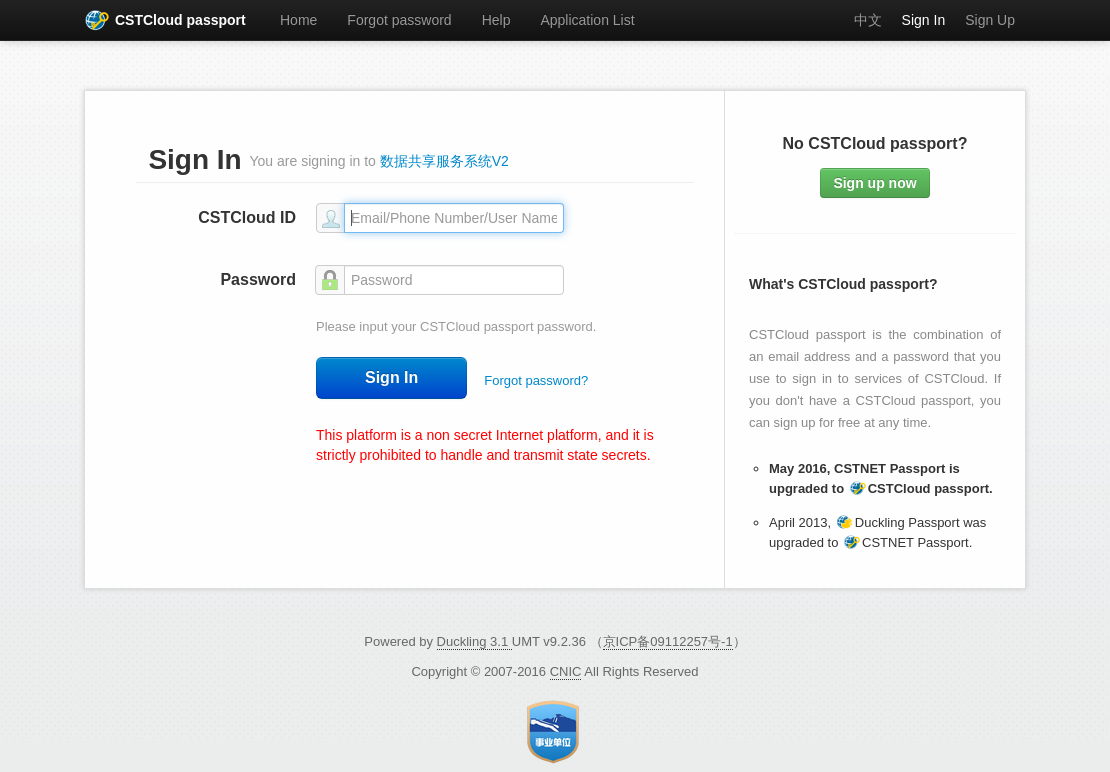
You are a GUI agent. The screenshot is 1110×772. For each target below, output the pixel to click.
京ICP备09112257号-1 (668, 641)
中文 (868, 20)
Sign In (924, 20)
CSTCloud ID (247, 217)
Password (258, 279)
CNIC (566, 671)
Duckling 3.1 (474, 641)
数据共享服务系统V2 (444, 161)
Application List (587, 20)
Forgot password (399, 20)
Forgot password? (536, 380)
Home (298, 20)
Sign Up (990, 20)
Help (496, 20)
